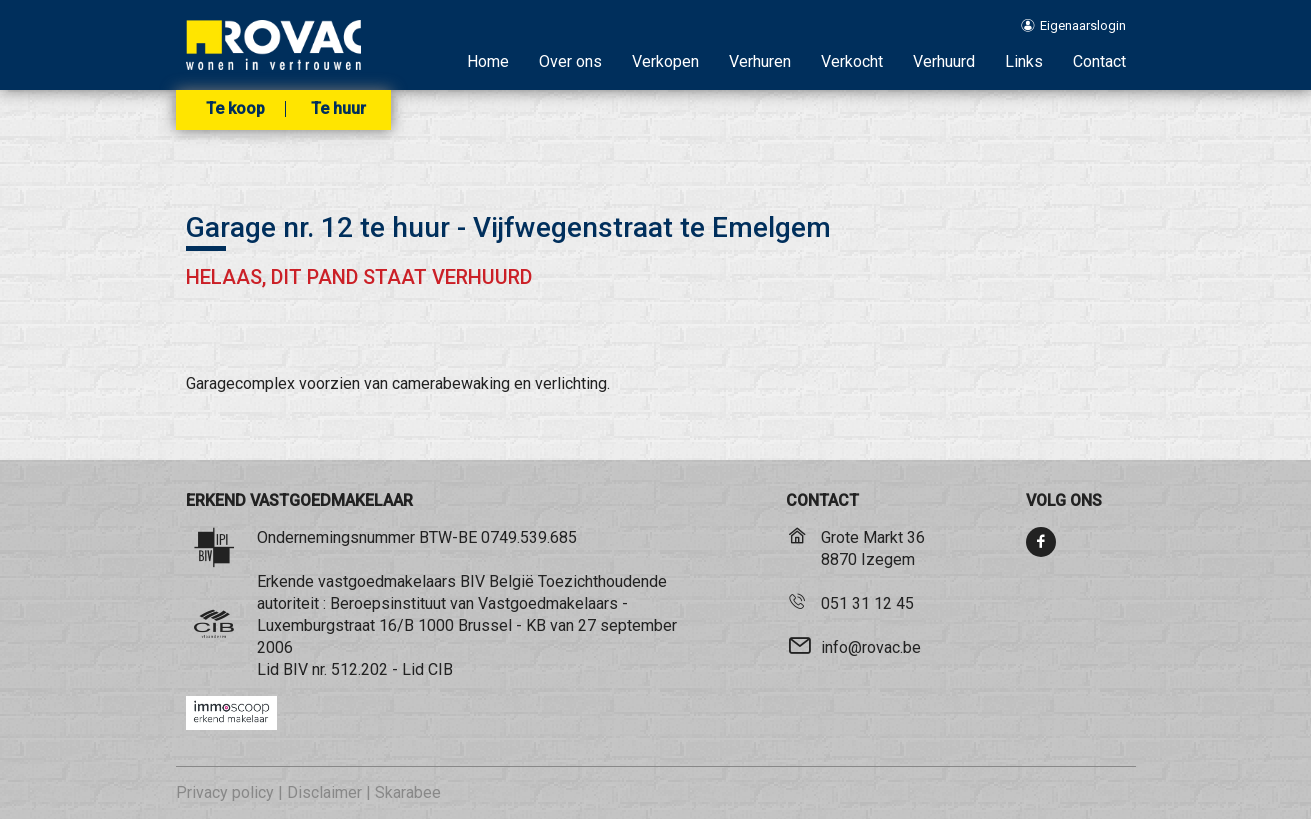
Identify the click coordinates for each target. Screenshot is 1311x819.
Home (488, 61)
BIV (295, 669)
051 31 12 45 (867, 603)
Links (1024, 61)
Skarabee (408, 792)
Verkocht (852, 61)
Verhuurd (944, 61)
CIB (440, 669)
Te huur (338, 109)
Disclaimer (324, 792)
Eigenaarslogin (1071, 25)
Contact (1099, 61)
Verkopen (665, 61)
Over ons (570, 61)
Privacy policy (225, 792)
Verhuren (760, 61)
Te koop (235, 109)
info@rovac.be (871, 647)
